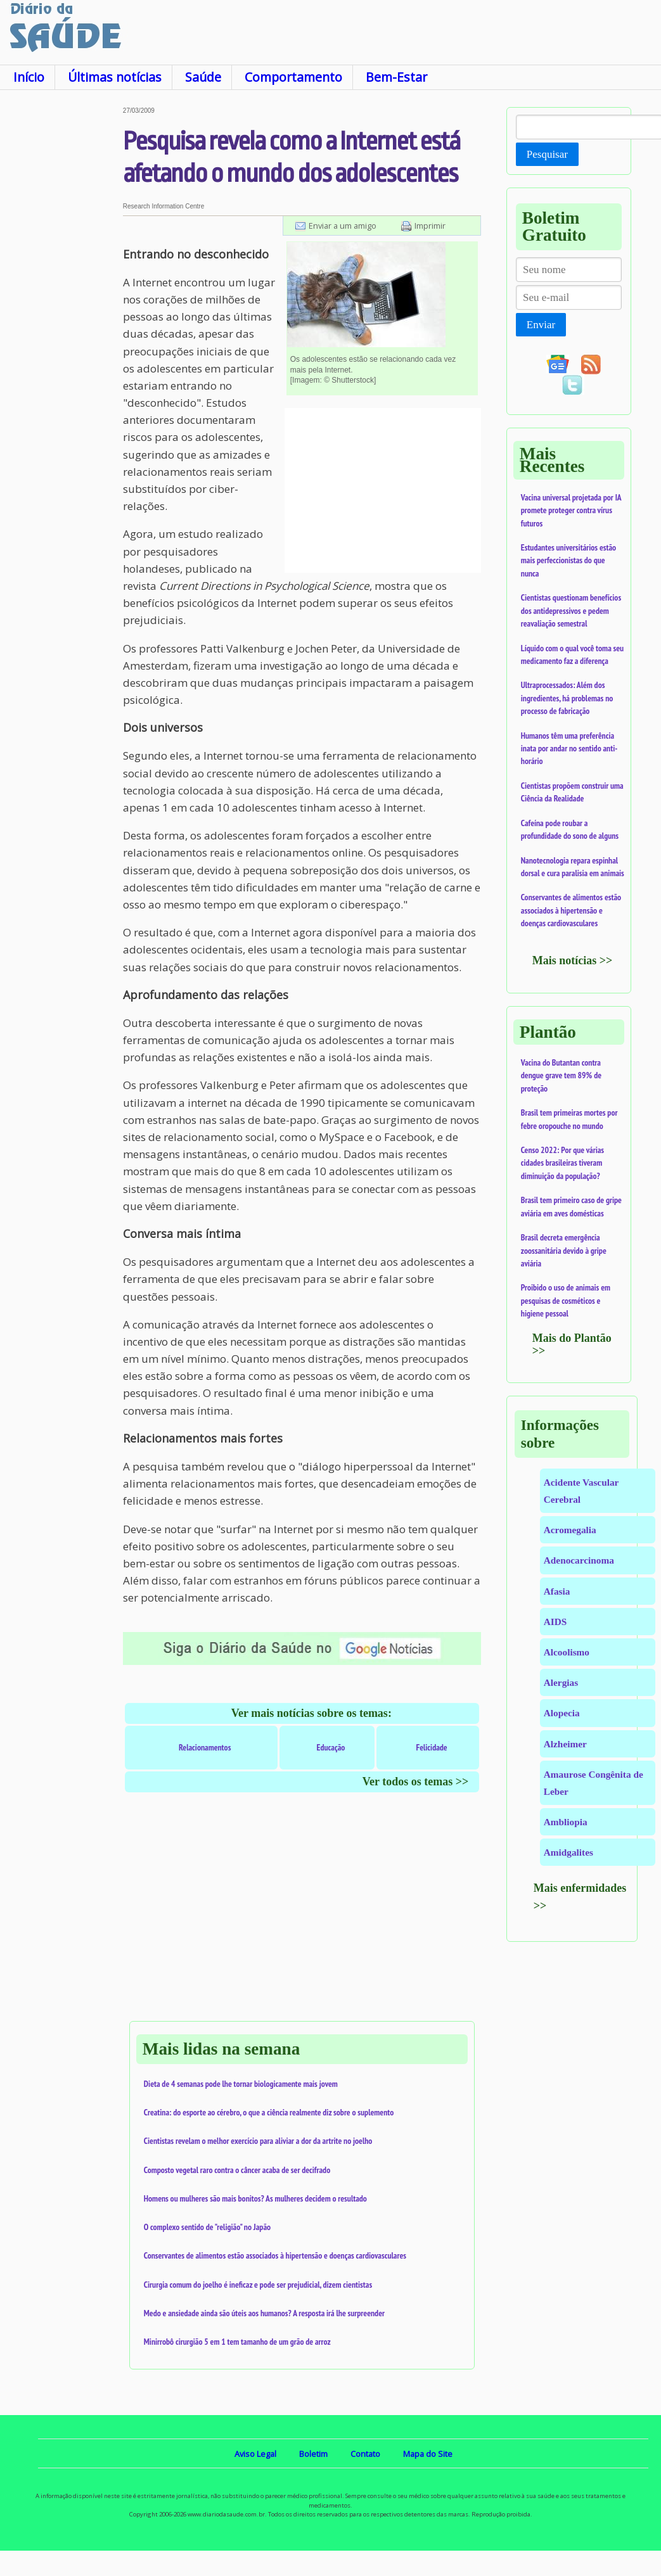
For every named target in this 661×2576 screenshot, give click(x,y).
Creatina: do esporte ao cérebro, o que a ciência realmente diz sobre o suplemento (269, 2112)
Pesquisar (547, 154)
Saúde (203, 77)
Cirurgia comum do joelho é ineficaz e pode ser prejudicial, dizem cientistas (258, 2284)
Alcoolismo (566, 1652)
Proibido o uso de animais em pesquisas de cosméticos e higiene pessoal (565, 1300)
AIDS (555, 1621)
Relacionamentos (205, 1747)
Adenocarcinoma (579, 1560)
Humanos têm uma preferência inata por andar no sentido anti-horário (569, 748)
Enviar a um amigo (342, 225)
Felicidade (431, 1747)
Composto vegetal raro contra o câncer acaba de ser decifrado (237, 2170)
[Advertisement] (60, 297)
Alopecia (562, 1712)
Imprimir (430, 225)
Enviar (541, 325)
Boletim (313, 2453)
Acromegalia (570, 1529)
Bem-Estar (396, 77)
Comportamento (293, 77)
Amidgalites (568, 1852)
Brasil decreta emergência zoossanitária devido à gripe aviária (563, 1250)
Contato (365, 2453)
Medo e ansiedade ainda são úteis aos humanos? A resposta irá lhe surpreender (264, 2313)
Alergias (561, 1682)
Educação (331, 1747)
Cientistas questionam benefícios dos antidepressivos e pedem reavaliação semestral (571, 610)
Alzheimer (565, 1743)
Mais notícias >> (572, 960)
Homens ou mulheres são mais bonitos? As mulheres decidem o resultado (255, 2198)
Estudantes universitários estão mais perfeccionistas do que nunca (568, 560)
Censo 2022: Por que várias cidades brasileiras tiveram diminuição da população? (562, 1163)
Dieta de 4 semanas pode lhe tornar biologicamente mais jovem (241, 2083)
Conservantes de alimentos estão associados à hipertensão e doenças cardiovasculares (275, 2255)
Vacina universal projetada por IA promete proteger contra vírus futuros (571, 510)
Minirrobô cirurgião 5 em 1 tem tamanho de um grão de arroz (237, 2341)
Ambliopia (565, 1821)
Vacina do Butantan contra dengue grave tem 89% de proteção (561, 1075)
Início (28, 77)
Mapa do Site (427, 2453)
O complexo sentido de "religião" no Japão (207, 2227)
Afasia (557, 1591)
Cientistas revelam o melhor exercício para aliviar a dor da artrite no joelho (258, 2140)
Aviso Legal (255, 2453)
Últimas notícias (115, 77)
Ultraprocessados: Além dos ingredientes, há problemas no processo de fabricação (567, 698)
